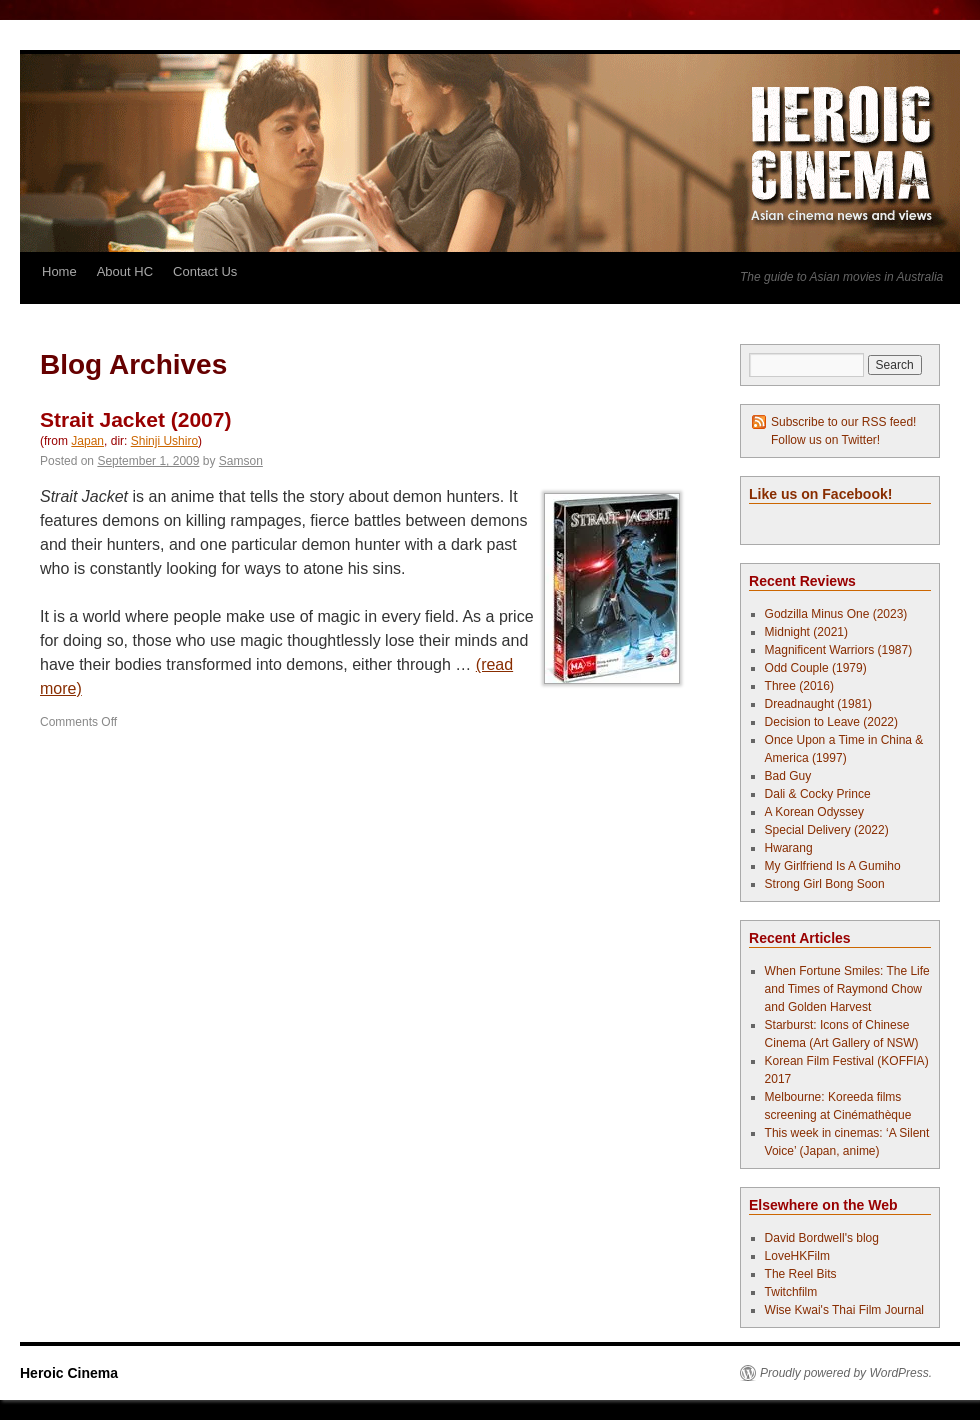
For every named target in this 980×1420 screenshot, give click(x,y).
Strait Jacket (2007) (135, 419)
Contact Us (205, 271)
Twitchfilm (791, 1292)
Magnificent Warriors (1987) (839, 650)
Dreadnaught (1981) (818, 704)
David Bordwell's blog (822, 1238)
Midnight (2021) (806, 632)
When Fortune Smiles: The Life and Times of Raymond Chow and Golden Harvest (847, 989)
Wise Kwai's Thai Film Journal (844, 1310)
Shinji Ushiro (164, 441)
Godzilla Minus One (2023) (836, 614)
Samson (241, 461)
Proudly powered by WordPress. (846, 1373)
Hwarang (789, 848)
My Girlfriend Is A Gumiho (833, 866)
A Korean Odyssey (814, 812)
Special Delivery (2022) (827, 830)
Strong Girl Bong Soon (825, 884)
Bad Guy (788, 776)
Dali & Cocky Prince (818, 794)
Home (59, 271)
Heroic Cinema (69, 1373)
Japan (87, 441)
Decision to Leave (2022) (831, 722)
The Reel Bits (801, 1274)
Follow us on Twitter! (825, 440)
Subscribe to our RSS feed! (843, 422)
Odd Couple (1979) (816, 668)
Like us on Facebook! (820, 494)
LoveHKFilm (797, 1256)
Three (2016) (799, 686)
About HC (125, 271)
